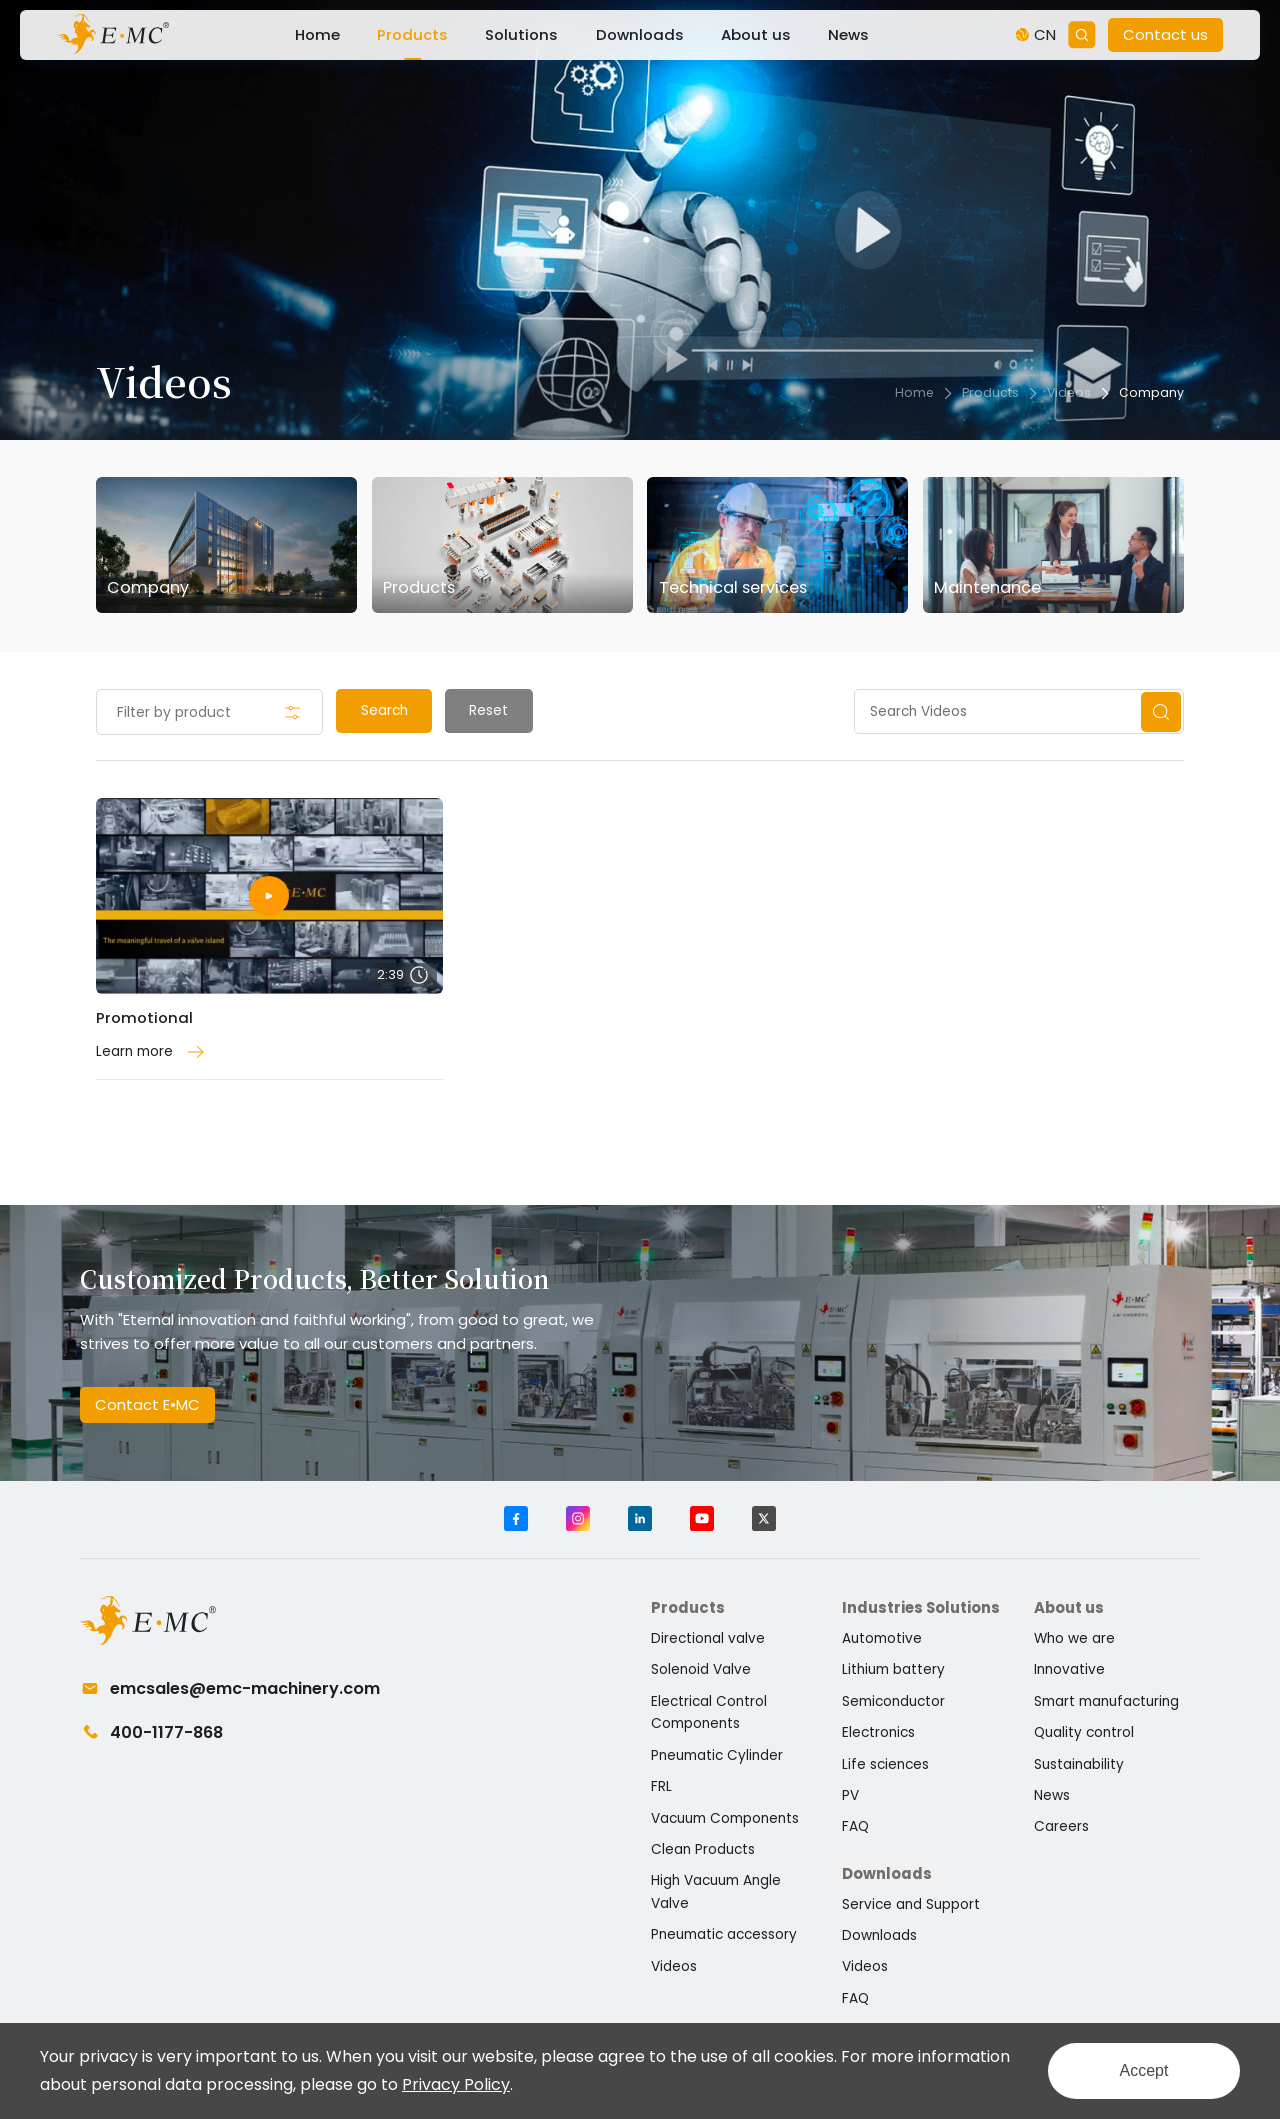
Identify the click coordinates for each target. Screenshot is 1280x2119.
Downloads (640, 34)
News (848, 34)
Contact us (1165, 34)
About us (756, 34)
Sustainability (1079, 1764)
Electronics (878, 1732)
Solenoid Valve (701, 1669)
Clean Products (703, 1849)
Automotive (882, 1638)
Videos (1069, 392)
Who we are (1074, 1638)
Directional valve (708, 1638)
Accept (1144, 2070)
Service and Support (911, 1904)
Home (317, 34)
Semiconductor (893, 1701)
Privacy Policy (456, 2084)
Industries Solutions (921, 1607)
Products (412, 34)
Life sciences (885, 1764)
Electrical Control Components (709, 1713)
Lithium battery (893, 1669)
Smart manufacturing (1106, 1701)
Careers (1061, 1826)
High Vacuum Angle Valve (716, 1892)
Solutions (521, 34)
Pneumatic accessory (724, 1934)
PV (850, 1795)
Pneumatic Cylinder (717, 1755)
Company (1151, 392)
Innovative (1069, 1669)
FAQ (855, 1826)
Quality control (1084, 1732)
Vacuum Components (725, 1818)
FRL (661, 1786)
